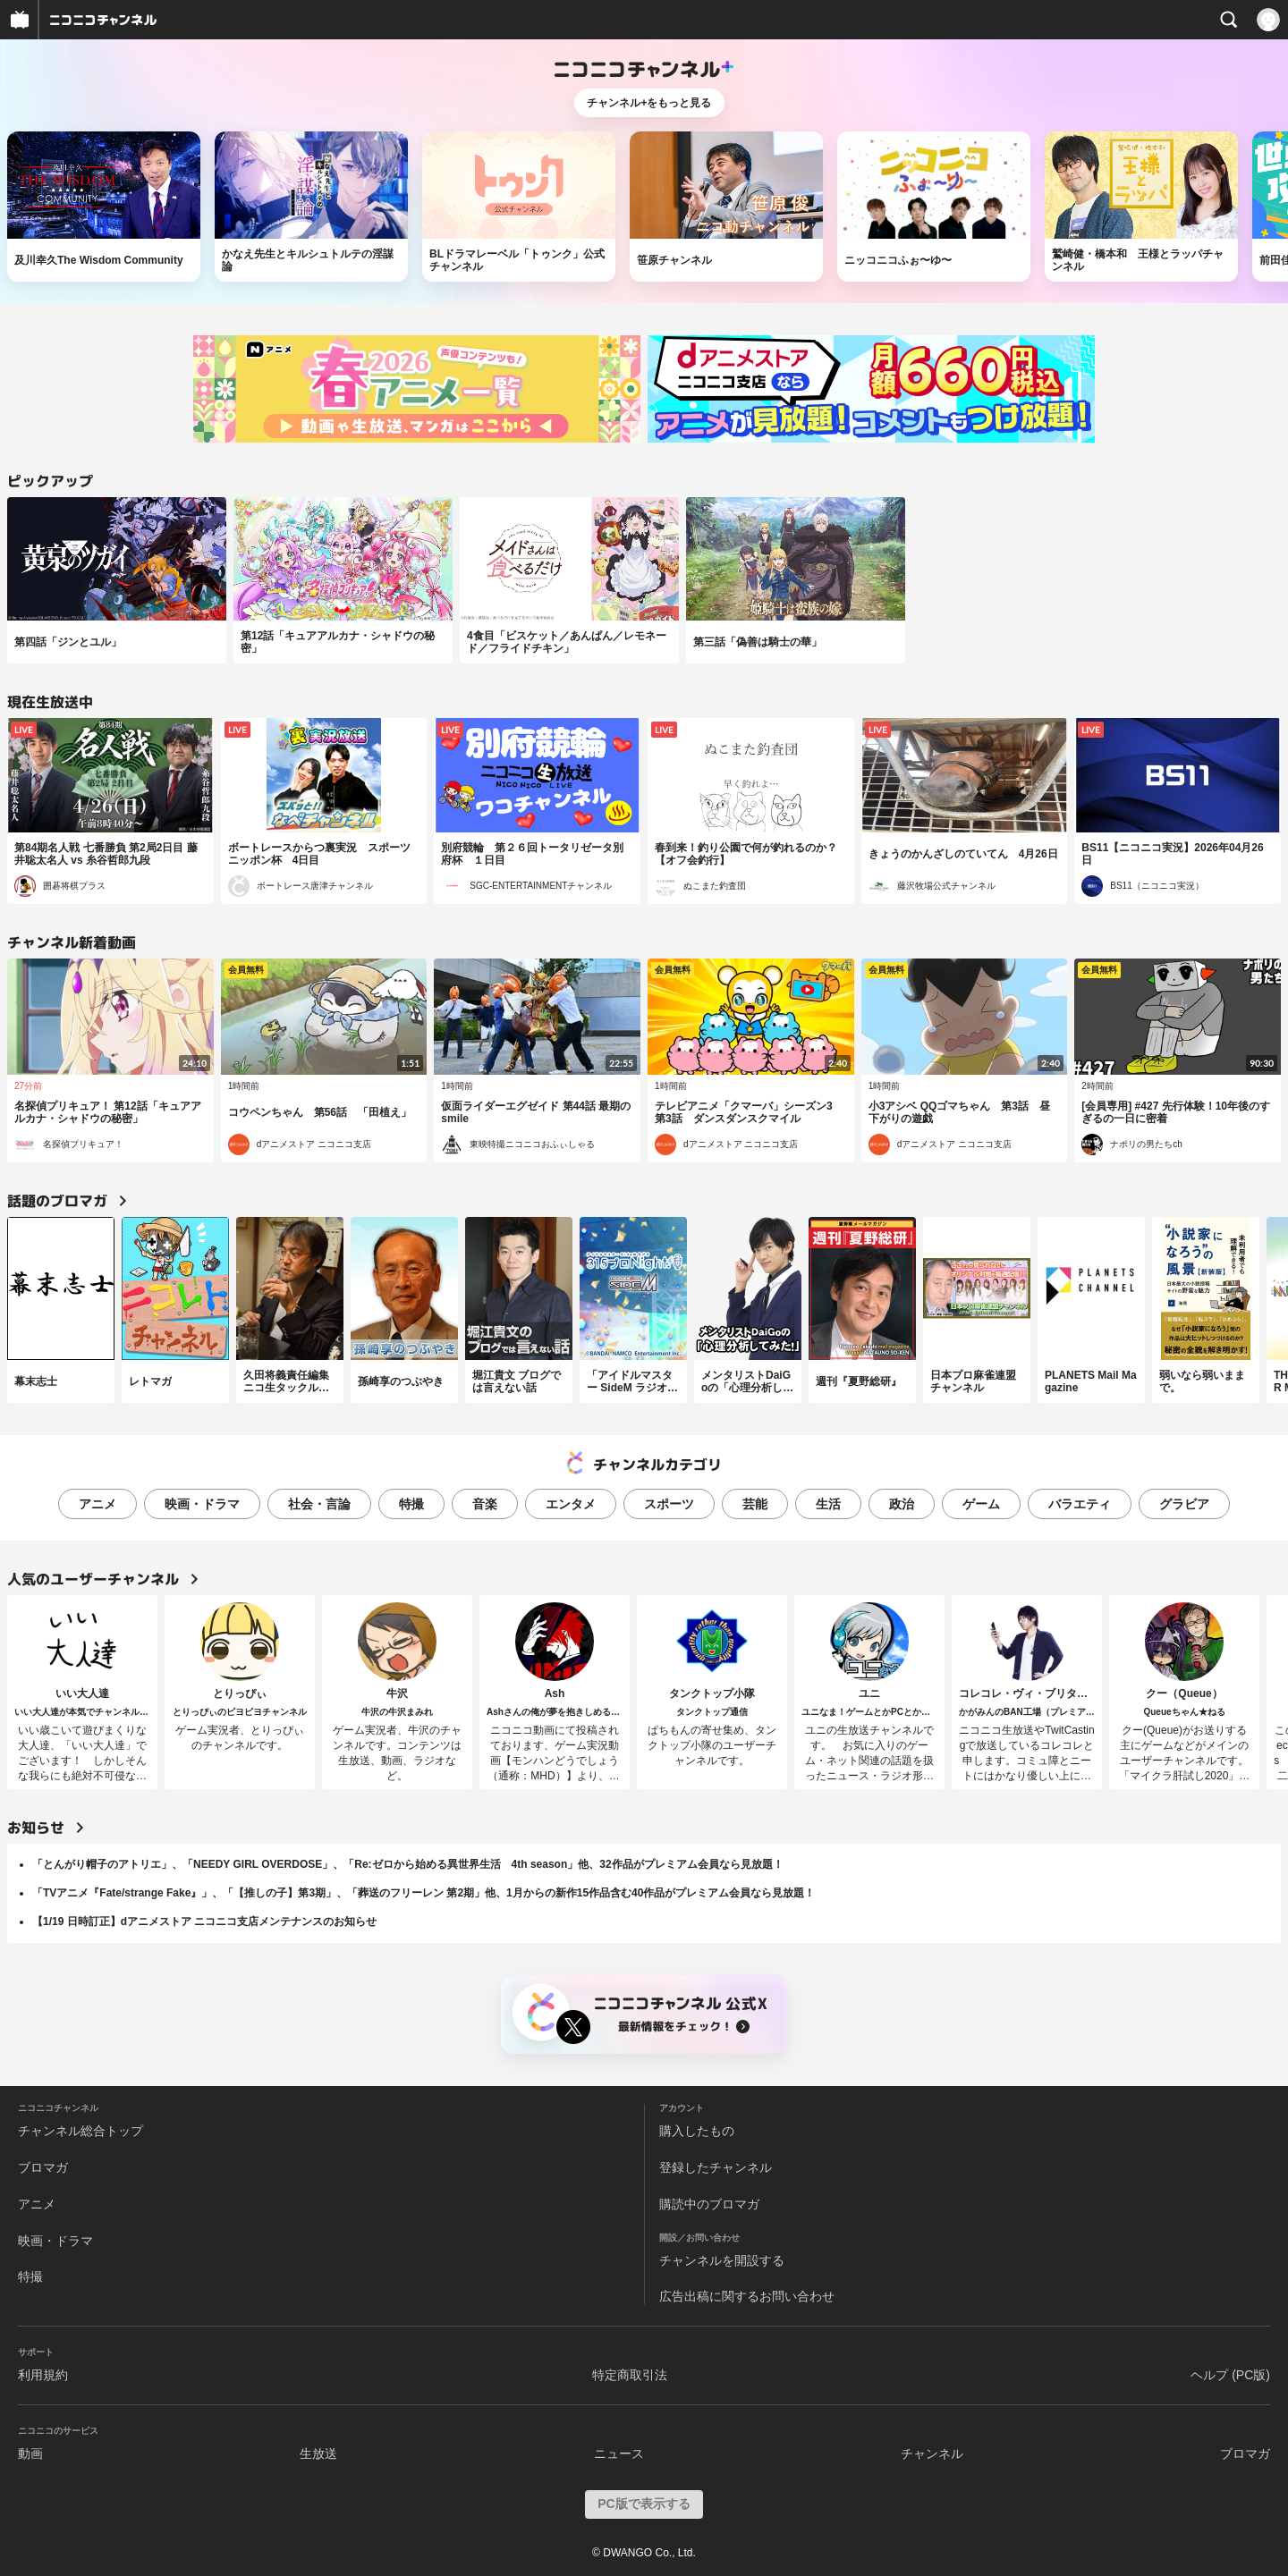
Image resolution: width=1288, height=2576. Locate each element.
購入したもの (696, 2131)
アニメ (97, 1504)
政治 (901, 1504)
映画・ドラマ (202, 1504)
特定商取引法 (629, 2375)
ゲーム (981, 1504)
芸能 (754, 1504)
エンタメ (571, 1504)
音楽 (484, 1504)
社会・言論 (319, 1504)
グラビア (1184, 1504)
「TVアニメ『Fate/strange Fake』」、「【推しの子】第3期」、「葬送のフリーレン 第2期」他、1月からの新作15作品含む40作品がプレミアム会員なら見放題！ (423, 1893)
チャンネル (932, 2453)
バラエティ (1079, 1504)
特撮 (411, 1504)
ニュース (619, 2453)
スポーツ (669, 1504)
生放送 (318, 2453)
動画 (30, 2453)
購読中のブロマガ (709, 2204)
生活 (828, 1504)
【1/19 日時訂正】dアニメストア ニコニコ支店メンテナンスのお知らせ (204, 1921)
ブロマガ (43, 2167)
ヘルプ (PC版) (1230, 2375)
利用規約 (43, 2375)
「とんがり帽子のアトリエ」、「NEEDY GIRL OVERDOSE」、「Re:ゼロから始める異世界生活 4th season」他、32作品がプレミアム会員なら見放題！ (408, 1864)
